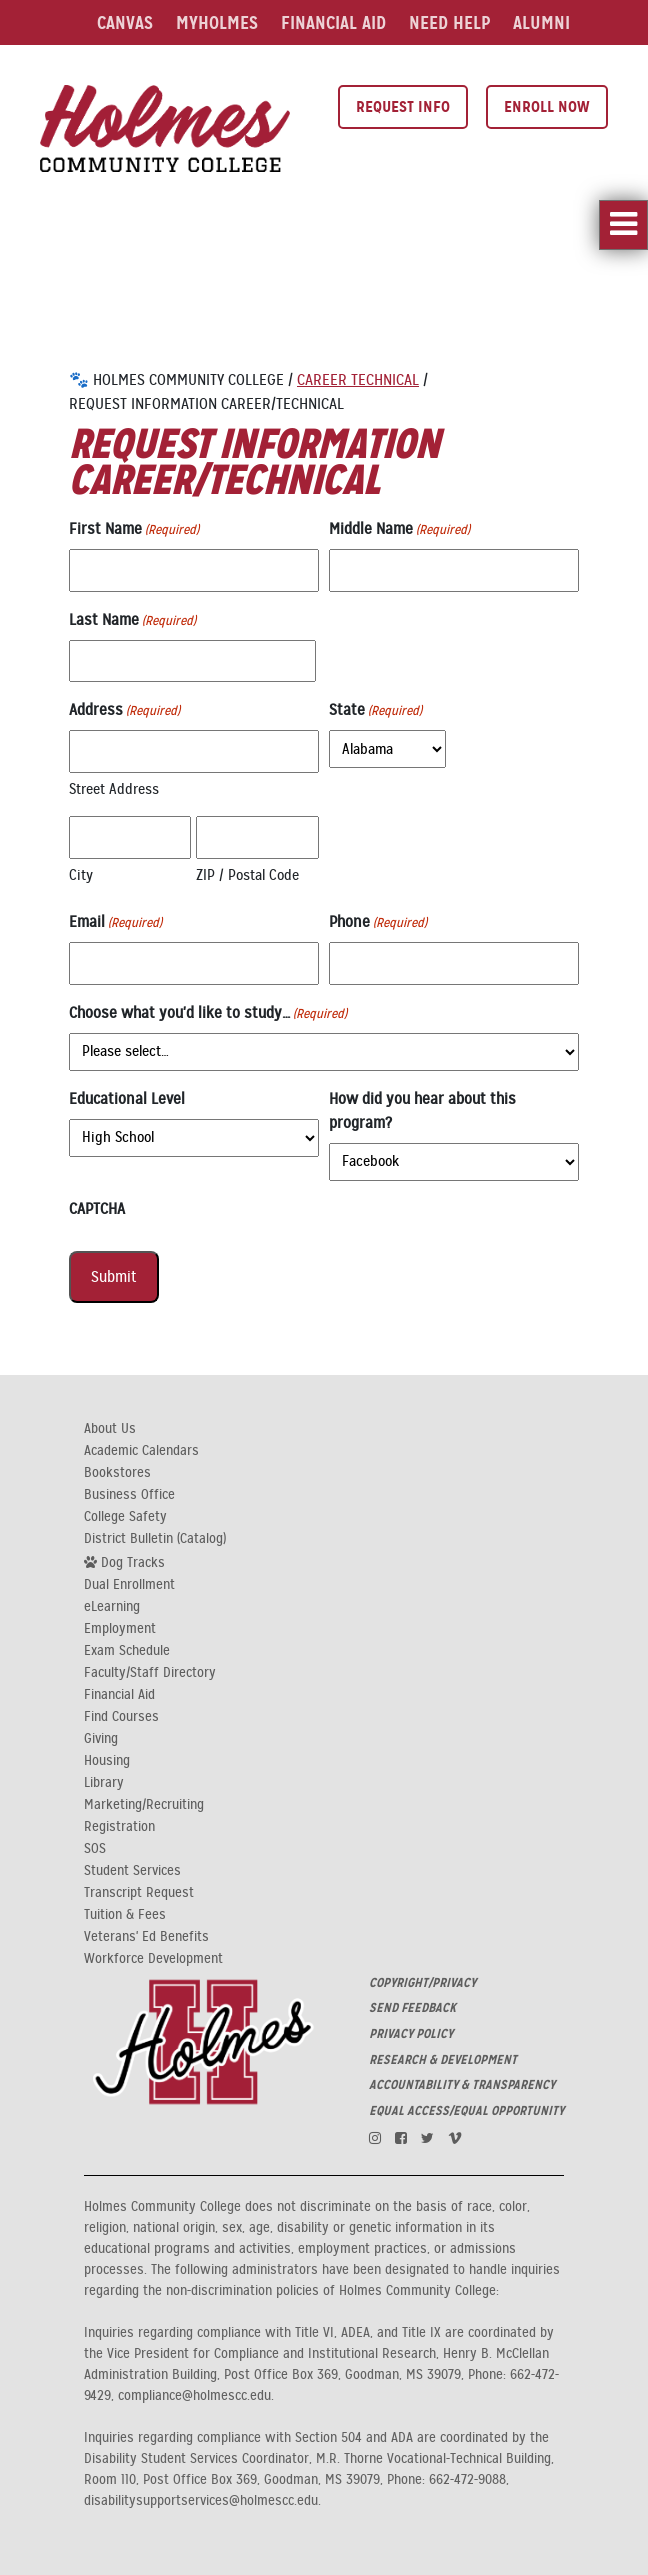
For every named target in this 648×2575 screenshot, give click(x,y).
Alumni (541, 22)
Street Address (114, 789)
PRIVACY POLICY (411, 2034)
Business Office (129, 1495)
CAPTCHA (97, 1209)
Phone (378, 923)
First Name (134, 530)
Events (276, 67)
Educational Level (127, 1099)
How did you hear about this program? (422, 1111)
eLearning (112, 1607)
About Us (110, 1429)
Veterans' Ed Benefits (146, 1937)
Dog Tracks (124, 1562)
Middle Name (399, 530)
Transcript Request (139, 1893)
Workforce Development (153, 1959)
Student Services (132, 1871)
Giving (101, 1739)
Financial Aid (333, 22)
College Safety (125, 1517)
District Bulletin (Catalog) (155, 1539)
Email (115, 923)
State (375, 711)
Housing (107, 1761)
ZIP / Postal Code (247, 875)
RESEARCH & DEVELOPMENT (443, 2060)
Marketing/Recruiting (144, 1805)
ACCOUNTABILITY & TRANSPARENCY (462, 2085)
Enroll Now (547, 106)
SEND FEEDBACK (412, 2008)
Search (369, 67)
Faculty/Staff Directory (150, 1673)
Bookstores (117, 1473)
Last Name (132, 621)
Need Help (449, 22)
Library (195, 67)
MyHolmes (217, 22)
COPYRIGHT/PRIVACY (422, 1983)
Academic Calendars (141, 1451)
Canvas (125, 22)
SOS (95, 1849)
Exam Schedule (127, 1651)
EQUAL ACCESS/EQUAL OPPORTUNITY (466, 2111)
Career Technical (358, 380)
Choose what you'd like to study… (208, 1014)
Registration (119, 1827)
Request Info (403, 106)
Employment (120, 1629)
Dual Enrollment (129, 1585)
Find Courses (121, 1717)
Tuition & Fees (125, 1915)
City (81, 875)
